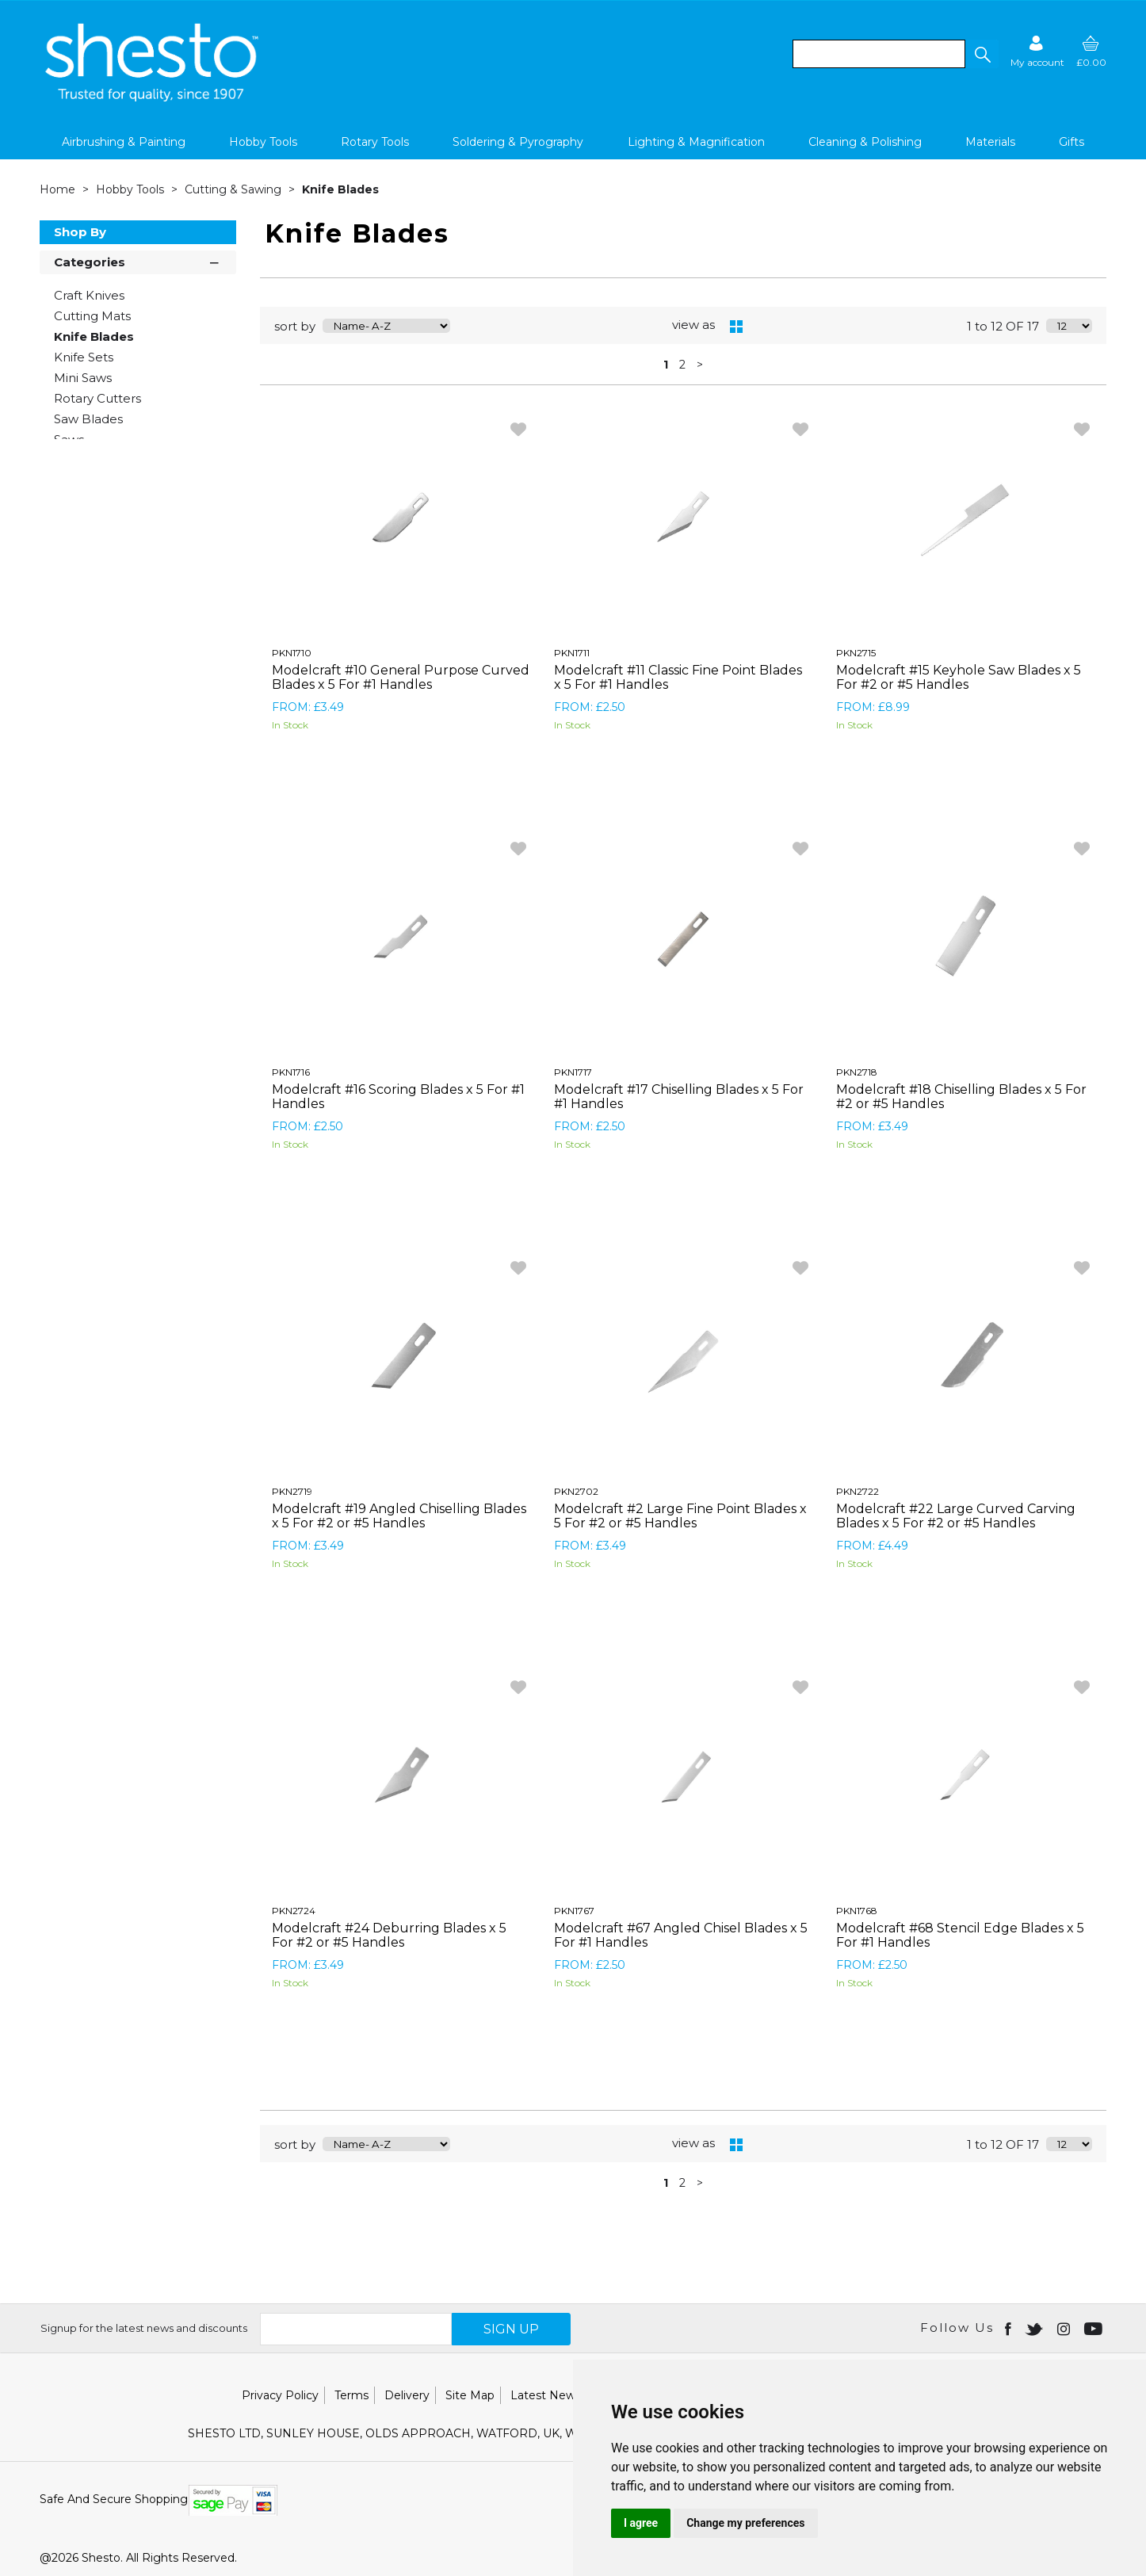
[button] (982, 54)
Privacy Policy (280, 2395)
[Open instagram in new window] (1065, 2328)
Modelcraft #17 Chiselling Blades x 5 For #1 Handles (679, 1096)
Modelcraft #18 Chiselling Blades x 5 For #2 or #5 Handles (961, 1096)
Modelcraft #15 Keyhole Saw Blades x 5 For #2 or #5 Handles (958, 677)
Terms (351, 2395)
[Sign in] (1037, 51)
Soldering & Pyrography (518, 142)
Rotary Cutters (97, 398)
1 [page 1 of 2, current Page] (665, 364)
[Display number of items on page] (1069, 326)
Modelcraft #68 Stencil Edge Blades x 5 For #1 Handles (960, 1935)
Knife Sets (83, 357)
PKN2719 (292, 1491)
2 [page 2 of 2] (682, 364)
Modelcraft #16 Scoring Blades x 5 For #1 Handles (398, 1096)
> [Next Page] (700, 364)
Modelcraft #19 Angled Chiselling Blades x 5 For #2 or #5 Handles (399, 1516)
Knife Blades (340, 189)
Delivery (407, 2395)
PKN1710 (291, 653)
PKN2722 (857, 1491)
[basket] (1091, 51)
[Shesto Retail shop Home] (153, 97)
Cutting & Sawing (235, 189)
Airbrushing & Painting (123, 142)
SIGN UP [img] (511, 2329)
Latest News (545, 2395)
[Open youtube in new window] (1095, 2328)
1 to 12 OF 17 (1003, 326)
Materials (990, 142)
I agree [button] (641, 2523)
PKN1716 (291, 1072)
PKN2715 (856, 653)
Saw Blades (88, 418)
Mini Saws (83, 377)
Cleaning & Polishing (865, 142)
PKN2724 (293, 1911)
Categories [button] (138, 261)
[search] (879, 54)
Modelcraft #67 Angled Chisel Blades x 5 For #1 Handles (681, 1935)
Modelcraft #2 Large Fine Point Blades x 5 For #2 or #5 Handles (680, 1516)
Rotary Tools (375, 142)
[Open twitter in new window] (1035, 2328)
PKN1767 (574, 1911)
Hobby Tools (263, 142)
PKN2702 (576, 1491)
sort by (294, 326)
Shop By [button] (80, 231)
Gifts (1071, 142)
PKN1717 (573, 1072)
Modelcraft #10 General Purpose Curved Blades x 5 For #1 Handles (400, 677)
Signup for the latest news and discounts (143, 2328)
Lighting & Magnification (696, 142)
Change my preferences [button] (745, 2523)
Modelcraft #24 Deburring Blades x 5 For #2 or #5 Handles (389, 1935)
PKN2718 (856, 1072)
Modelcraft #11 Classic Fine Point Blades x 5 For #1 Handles (678, 677)
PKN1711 (572, 653)
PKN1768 (856, 1911)
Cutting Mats (92, 315)
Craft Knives (89, 295)
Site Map (470, 2395)
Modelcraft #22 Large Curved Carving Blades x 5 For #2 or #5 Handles (955, 1516)
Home (59, 189)
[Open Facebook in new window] (1009, 2328)
